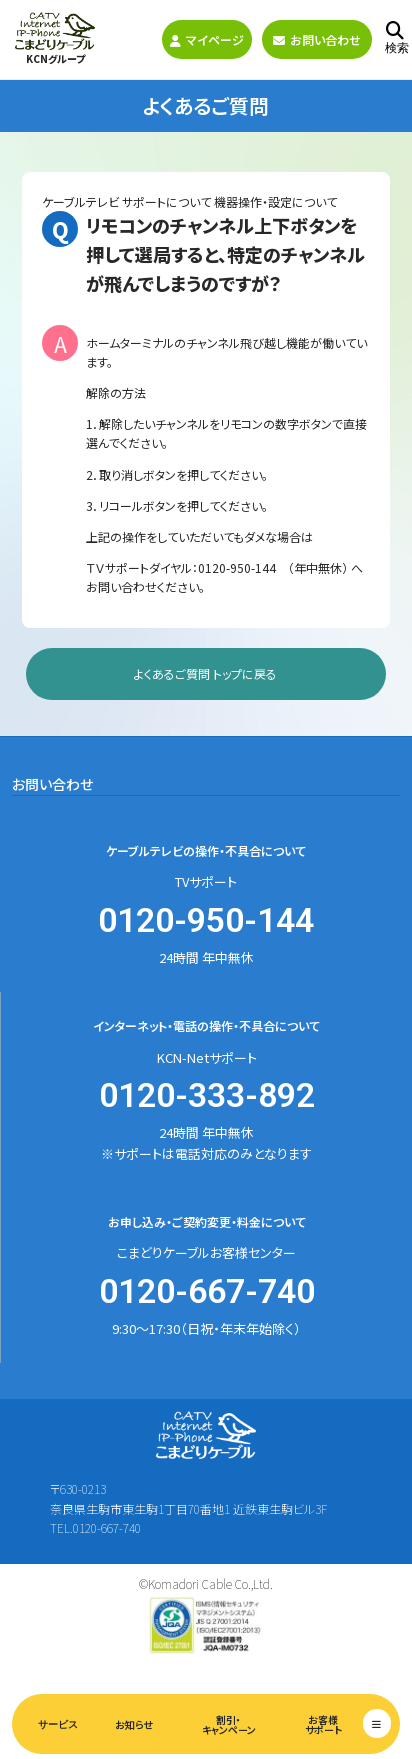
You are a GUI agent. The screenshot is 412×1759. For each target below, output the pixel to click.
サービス (58, 1724)
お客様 (323, 1724)
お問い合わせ (317, 39)
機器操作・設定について (275, 201)
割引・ (228, 1724)
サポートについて (166, 201)
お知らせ (134, 1724)
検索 (397, 38)
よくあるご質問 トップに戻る (205, 673)
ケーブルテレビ (80, 201)
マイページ (207, 39)
